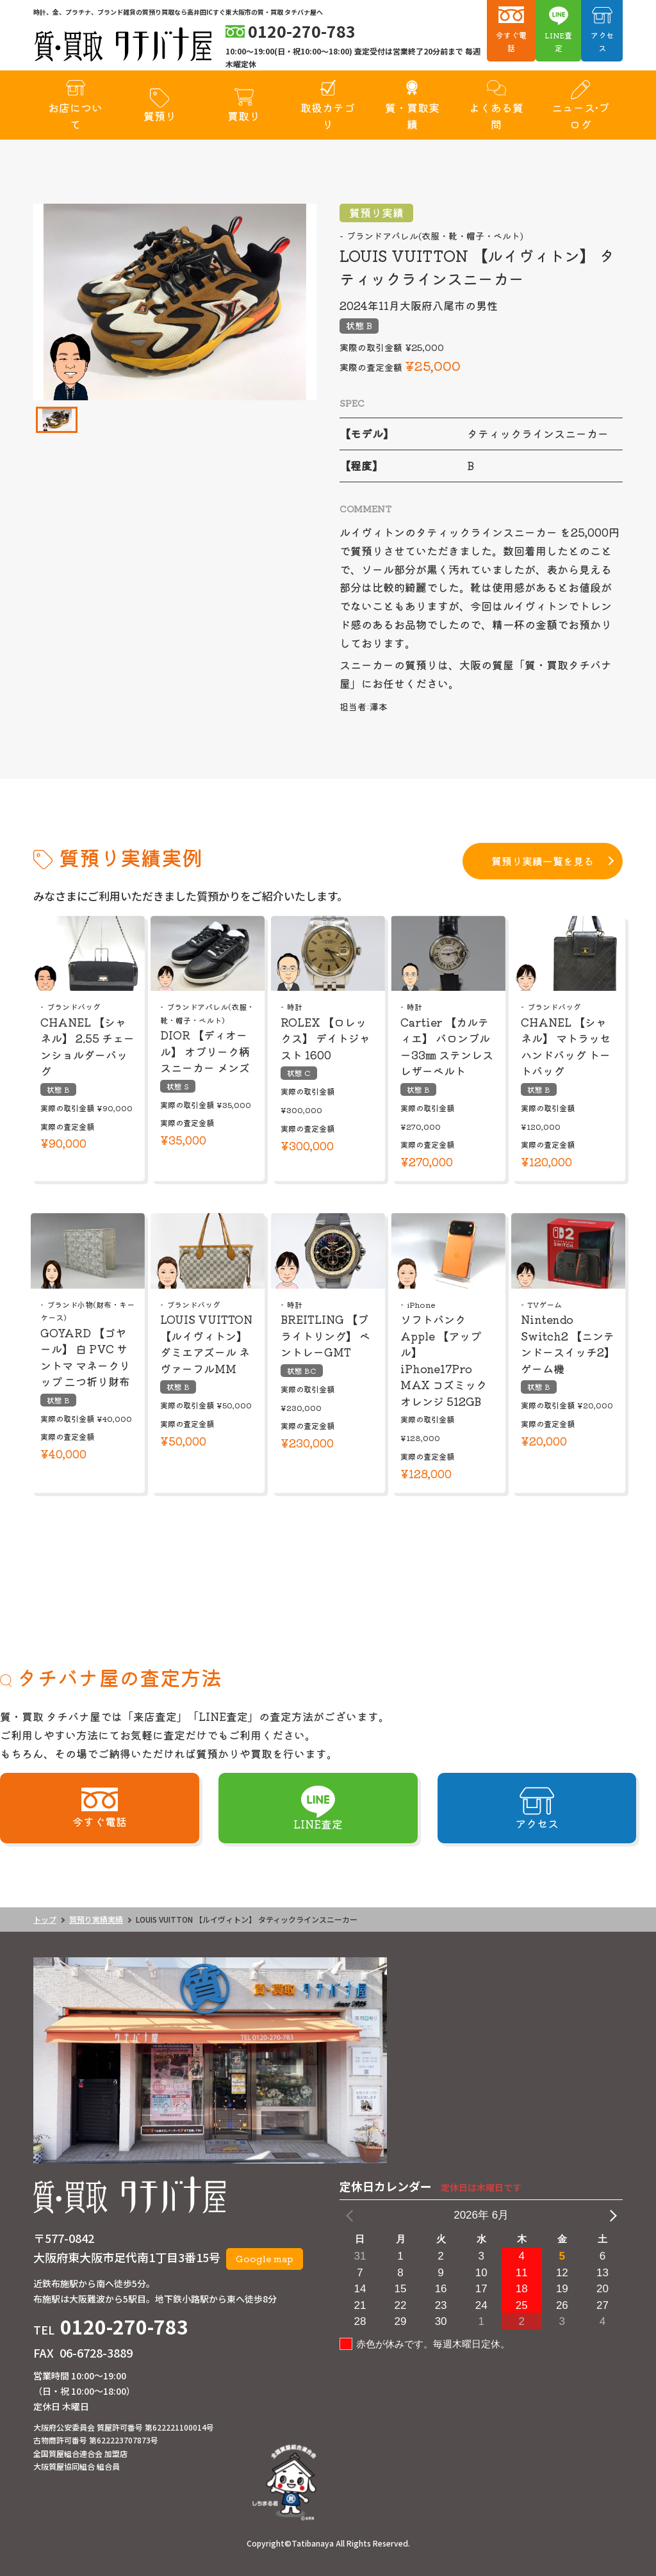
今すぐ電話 (511, 41)
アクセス (602, 41)
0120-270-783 (124, 2326)
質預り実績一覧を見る (542, 860)
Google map (264, 2258)
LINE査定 (558, 41)
